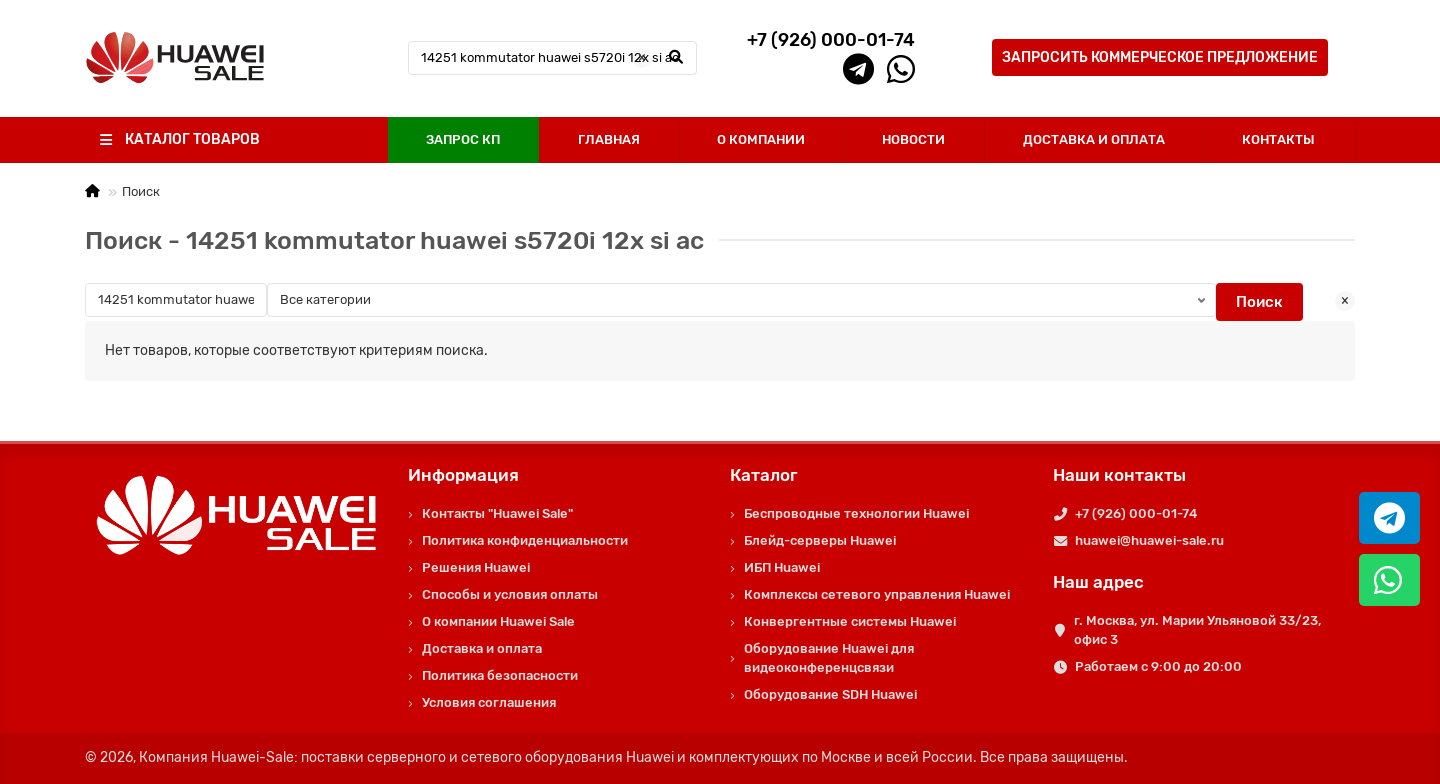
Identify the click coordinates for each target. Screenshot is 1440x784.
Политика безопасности (500, 675)
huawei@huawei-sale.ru (1149, 540)
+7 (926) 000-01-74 (1136, 513)
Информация (463, 475)
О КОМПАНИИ (761, 139)
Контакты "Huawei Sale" (497, 513)
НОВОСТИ (913, 139)
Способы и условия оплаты (510, 594)
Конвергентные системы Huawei (850, 621)
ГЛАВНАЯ (609, 139)
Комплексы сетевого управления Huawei (877, 594)
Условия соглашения (489, 702)
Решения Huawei (476, 567)
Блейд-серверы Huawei (820, 540)
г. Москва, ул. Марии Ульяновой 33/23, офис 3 (1197, 630)
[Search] (553, 58)
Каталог (764, 475)
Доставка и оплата (482, 648)
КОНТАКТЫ (1278, 139)
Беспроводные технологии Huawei (856, 513)
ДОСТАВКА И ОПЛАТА (1094, 139)
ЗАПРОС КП (463, 139)
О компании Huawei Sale (498, 621)
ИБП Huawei (782, 567)
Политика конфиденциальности (525, 540)
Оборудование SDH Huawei (830, 694)
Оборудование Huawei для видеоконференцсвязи (829, 658)
